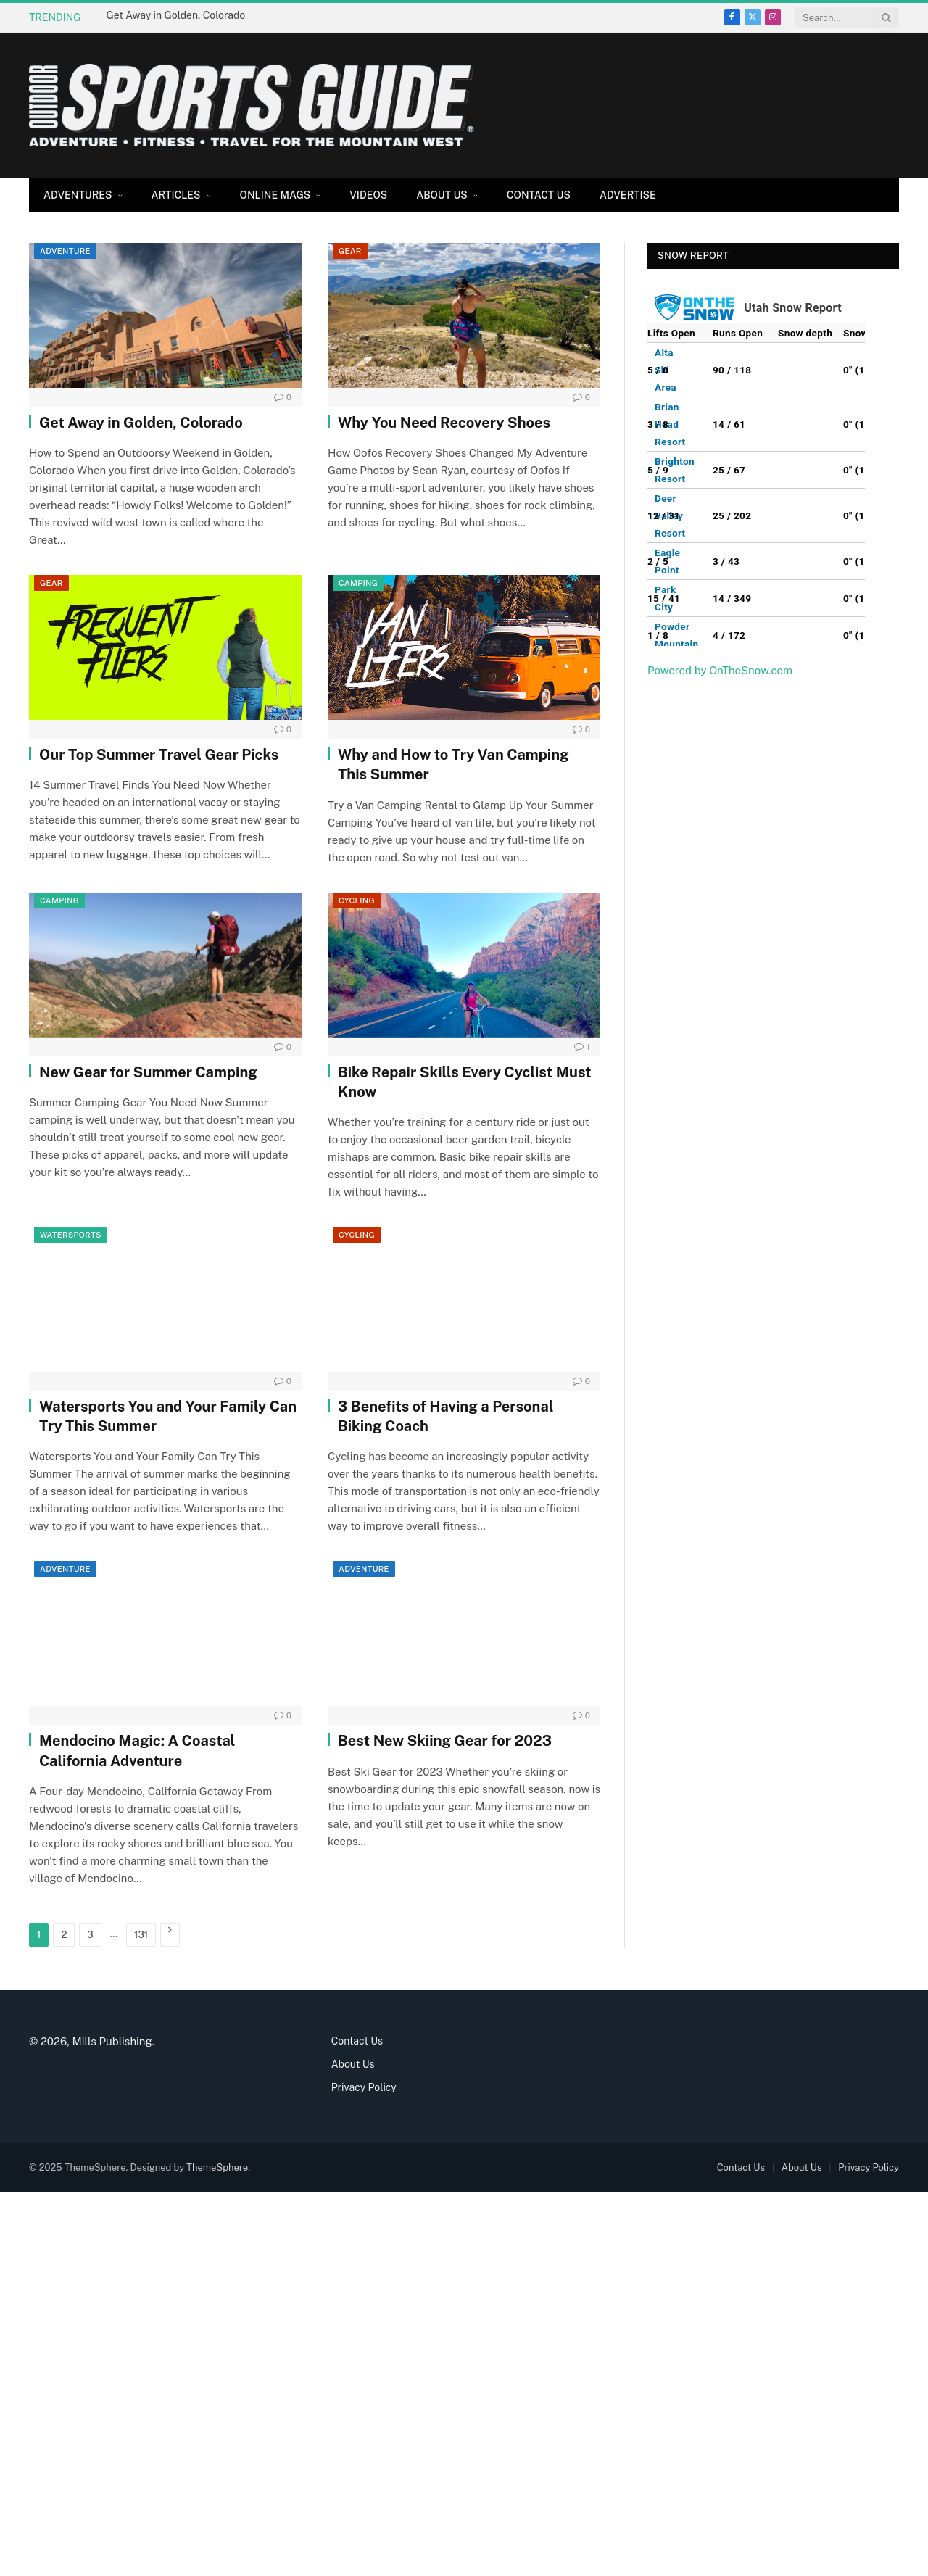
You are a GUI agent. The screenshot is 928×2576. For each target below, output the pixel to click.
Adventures (78, 195)
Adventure (65, 251)
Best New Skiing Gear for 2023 (445, 1740)
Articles (176, 195)
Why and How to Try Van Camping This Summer (453, 764)
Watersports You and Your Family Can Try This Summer (168, 1416)
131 (141, 1934)
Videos (368, 195)
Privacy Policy (364, 2087)
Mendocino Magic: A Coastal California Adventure (137, 1750)
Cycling (357, 900)
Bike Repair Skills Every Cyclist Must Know (465, 1082)
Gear (350, 251)
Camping (358, 583)
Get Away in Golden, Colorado (176, 15)
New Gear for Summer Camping (148, 1072)
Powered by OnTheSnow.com (719, 670)
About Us (442, 195)
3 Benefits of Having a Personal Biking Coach (445, 1416)
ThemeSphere (217, 2167)
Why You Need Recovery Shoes (444, 422)
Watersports (71, 1234)
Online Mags (275, 195)
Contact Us (539, 195)
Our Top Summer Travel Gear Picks (158, 754)
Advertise (628, 195)
